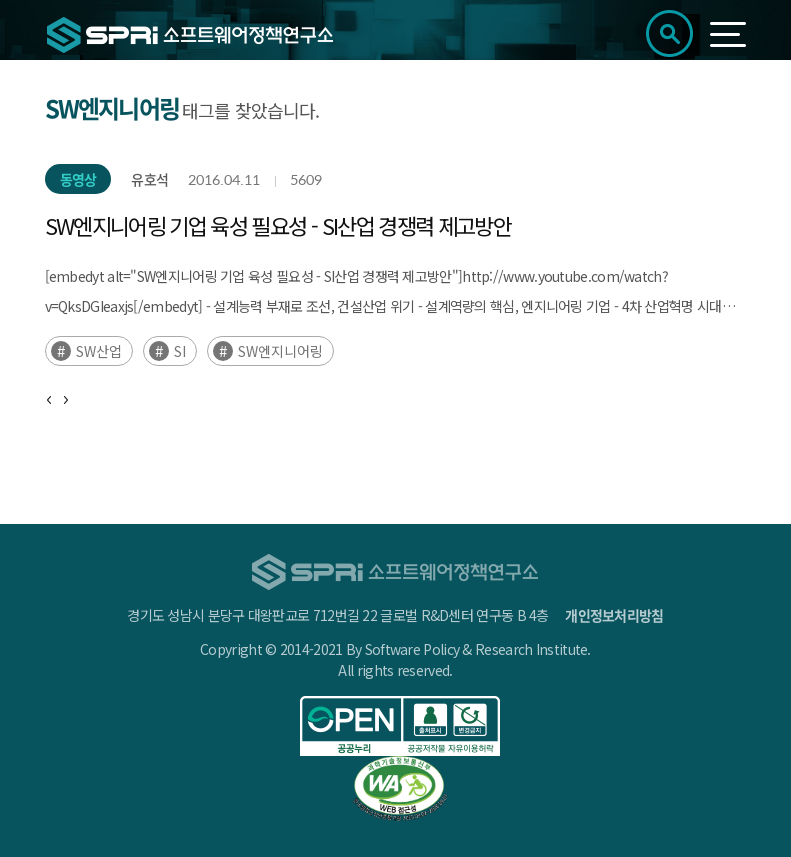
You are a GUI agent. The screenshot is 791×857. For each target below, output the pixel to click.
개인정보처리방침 (614, 615)
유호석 (149, 179)
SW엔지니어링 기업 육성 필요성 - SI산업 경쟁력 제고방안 (278, 225)
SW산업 (99, 351)
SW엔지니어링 (280, 351)
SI (180, 351)
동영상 (78, 179)
